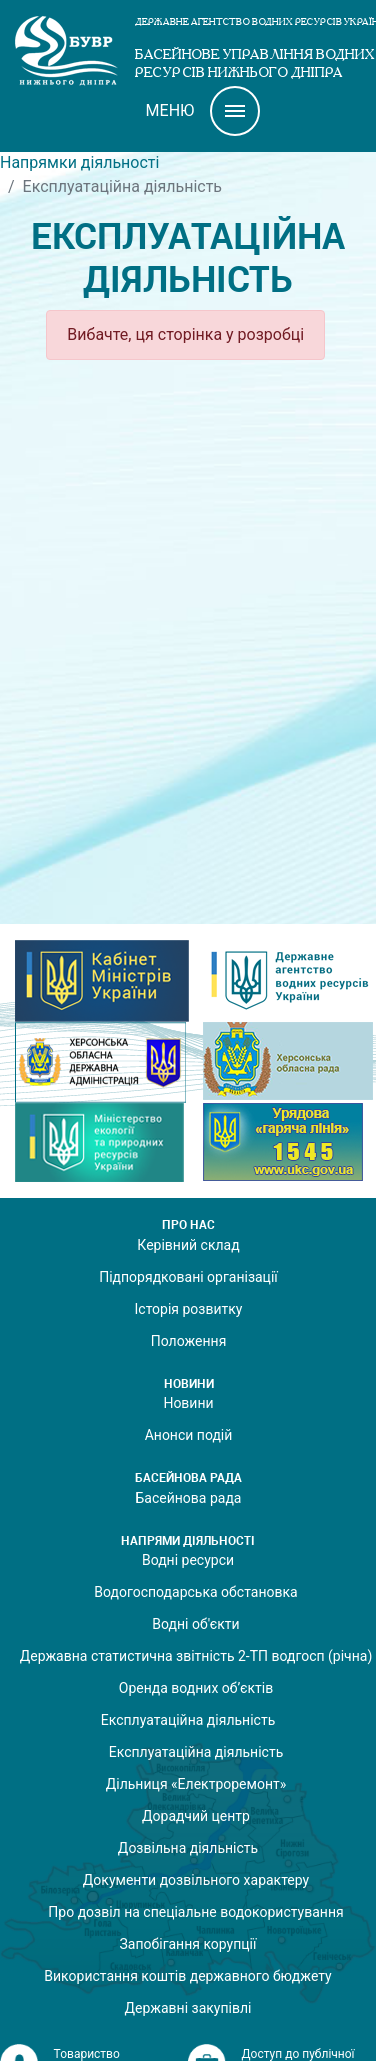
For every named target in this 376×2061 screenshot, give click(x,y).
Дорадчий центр (196, 1816)
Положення (189, 1341)
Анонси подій (189, 1435)
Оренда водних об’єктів (196, 1688)
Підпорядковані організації (188, 1277)
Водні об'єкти (195, 1624)
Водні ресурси (188, 1560)
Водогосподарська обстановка (195, 1592)
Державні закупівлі (188, 2008)
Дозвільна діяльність (188, 1848)
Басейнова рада (189, 1498)
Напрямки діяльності (79, 162)
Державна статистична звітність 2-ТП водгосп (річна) (196, 1656)
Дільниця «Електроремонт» (196, 1784)
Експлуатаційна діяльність (188, 1720)
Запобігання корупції (187, 1944)
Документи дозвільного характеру (196, 1880)
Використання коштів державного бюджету (187, 1976)
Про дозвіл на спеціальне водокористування (195, 1912)
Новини (188, 1403)
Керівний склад (188, 1245)
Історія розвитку (189, 1309)
